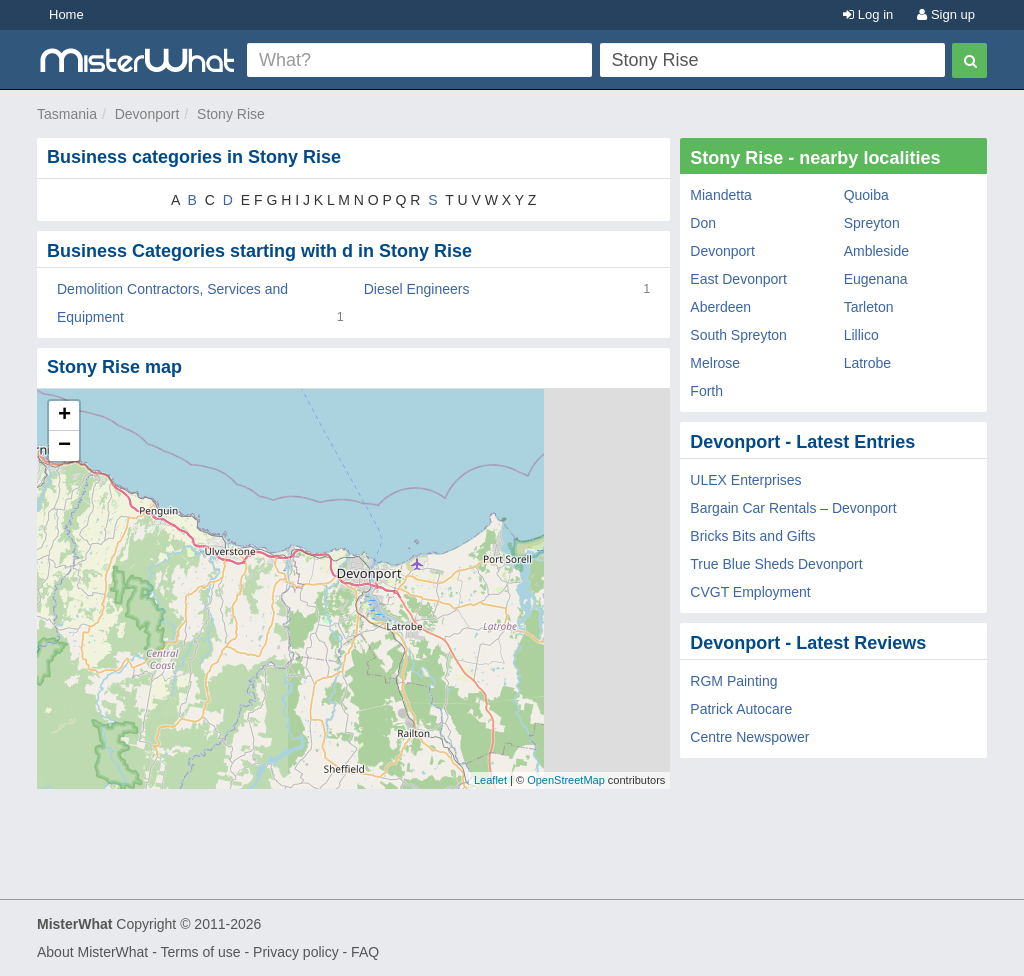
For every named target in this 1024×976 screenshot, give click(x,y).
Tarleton (869, 307)
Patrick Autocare (741, 709)
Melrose (715, 363)
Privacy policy (296, 952)
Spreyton (872, 223)
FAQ (365, 952)
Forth (706, 391)
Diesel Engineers (417, 289)
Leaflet (490, 780)
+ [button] (64, 416)
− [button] (64, 446)
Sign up (946, 14)
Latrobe (867, 363)
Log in (868, 14)
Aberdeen (720, 307)
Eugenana (876, 279)
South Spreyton (738, 335)
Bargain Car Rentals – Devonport (793, 508)
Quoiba (866, 195)
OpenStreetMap (566, 780)
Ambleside (876, 251)
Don (703, 223)
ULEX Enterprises (745, 480)
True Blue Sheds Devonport (776, 564)
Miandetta (720, 195)
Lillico (861, 335)
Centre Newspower (749, 737)
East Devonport (738, 279)
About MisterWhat (92, 952)
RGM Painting (733, 681)
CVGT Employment (750, 592)
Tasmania (67, 114)
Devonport (147, 114)
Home (66, 14)
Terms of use (200, 952)
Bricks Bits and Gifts (752, 536)
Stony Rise (231, 114)
